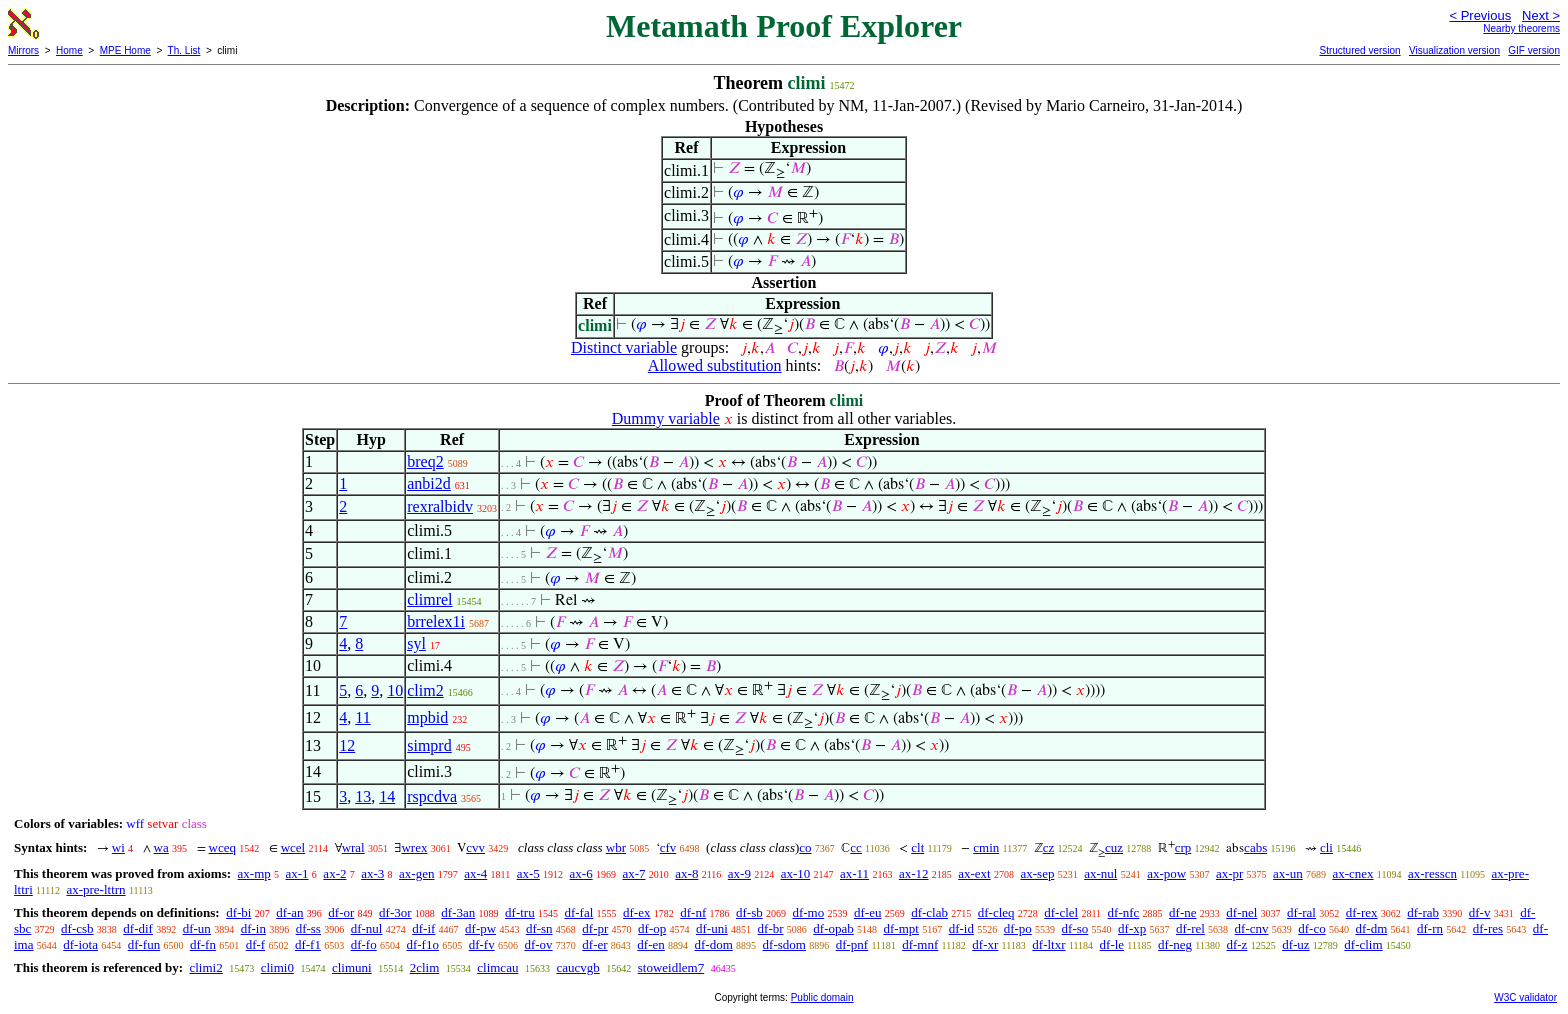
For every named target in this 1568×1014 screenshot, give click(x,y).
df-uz (1295, 944)
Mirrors (23, 50)
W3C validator (1525, 997)
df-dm (1371, 928)
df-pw (480, 928)
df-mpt (900, 928)
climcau (497, 967)
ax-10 (796, 873)
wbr (616, 847)
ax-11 (854, 873)
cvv (475, 847)
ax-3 (372, 873)
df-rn (1430, 928)
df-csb (77, 928)
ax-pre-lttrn (95, 889)
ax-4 (475, 873)
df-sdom (784, 944)
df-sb (749, 912)
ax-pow (1166, 873)
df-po (1018, 928)
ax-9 (739, 873)
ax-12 (914, 873)
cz (1049, 847)
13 (363, 796)
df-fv (482, 944)
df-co (1311, 928)
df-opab (833, 928)
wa (161, 847)
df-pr (595, 928)
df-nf (693, 912)
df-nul (367, 928)
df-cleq (996, 912)
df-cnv (1252, 928)
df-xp (1132, 928)
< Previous (1480, 15)
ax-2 (334, 873)
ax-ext (974, 873)
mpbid (427, 717)
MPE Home (125, 50)
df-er (594, 944)
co (805, 847)
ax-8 (686, 873)
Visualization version (1454, 50)
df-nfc (1124, 912)
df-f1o (422, 944)
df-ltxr (1048, 944)
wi (118, 847)
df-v (1480, 912)
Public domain (822, 997)
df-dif (138, 928)
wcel (293, 847)
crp (1183, 847)
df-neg (1175, 944)
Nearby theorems (1521, 28)
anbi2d (429, 483)
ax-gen (416, 873)
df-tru (520, 912)
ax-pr (1229, 873)
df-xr (985, 944)
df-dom (714, 944)
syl (416, 643)
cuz (1114, 847)
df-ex (636, 912)
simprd (429, 745)
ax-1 (297, 873)
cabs (1255, 847)
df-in (253, 928)
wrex (414, 847)
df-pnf (852, 944)
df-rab (1423, 912)
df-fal (578, 912)
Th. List (184, 50)
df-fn (203, 944)
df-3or (395, 912)
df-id (961, 928)
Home (69, 50)
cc (856, 847)
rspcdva (432, 796)
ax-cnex (1352, 873)
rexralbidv (440, 506)
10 (395, 690)
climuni (352, 967)
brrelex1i (436, 621)
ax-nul (1100, 873)
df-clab (929, 912)
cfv (668, 847)
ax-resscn (1432, 873)
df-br (771, 928)
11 (362, 717)
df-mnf (920, 944)
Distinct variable (624, 347)
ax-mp (254, 873)
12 (347, 745)
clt (917, 847)
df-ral (1301, 912)
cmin (986, 847)
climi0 (277, 967)
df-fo (364, 944)
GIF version (1534, 50)
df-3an (458, 912)
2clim (425, 967)
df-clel (1061, 912)
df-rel (1190, 928)
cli (1326, 847)
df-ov (538, 944)
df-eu (867, 912)
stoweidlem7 (671, 967)
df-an (289, 912)
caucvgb (577, 967)
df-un (197, 928)
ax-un (1288, 873)
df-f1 (308, 944)
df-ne (1182, 912)
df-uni (712, 928)
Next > (1541, 15)
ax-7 (633, 873)
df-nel (1241, 912)
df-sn (539, 928)
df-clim (1363, 944)
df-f (256, 944)
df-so (1075, 928)
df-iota (80, 944)
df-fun (144, 944)
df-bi (238, 912)
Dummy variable (666, 418)
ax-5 (528, 873)
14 (387, 796)
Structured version (1359, 50)
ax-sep (1037, 873)
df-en (650, 944)
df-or (341, 912)
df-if (423, 928)
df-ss (308, 928)
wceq (222, 847)
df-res (1488, 928)
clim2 (425, 690)
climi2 (205, 967)
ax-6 (581, 873)
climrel (429, 599)
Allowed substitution (715, 365)
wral (353, 847)
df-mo (808, 912)
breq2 (425, 461)
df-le (1112, 944)
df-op (652, 928)
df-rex (1362, 912)
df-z (1236, 944)
